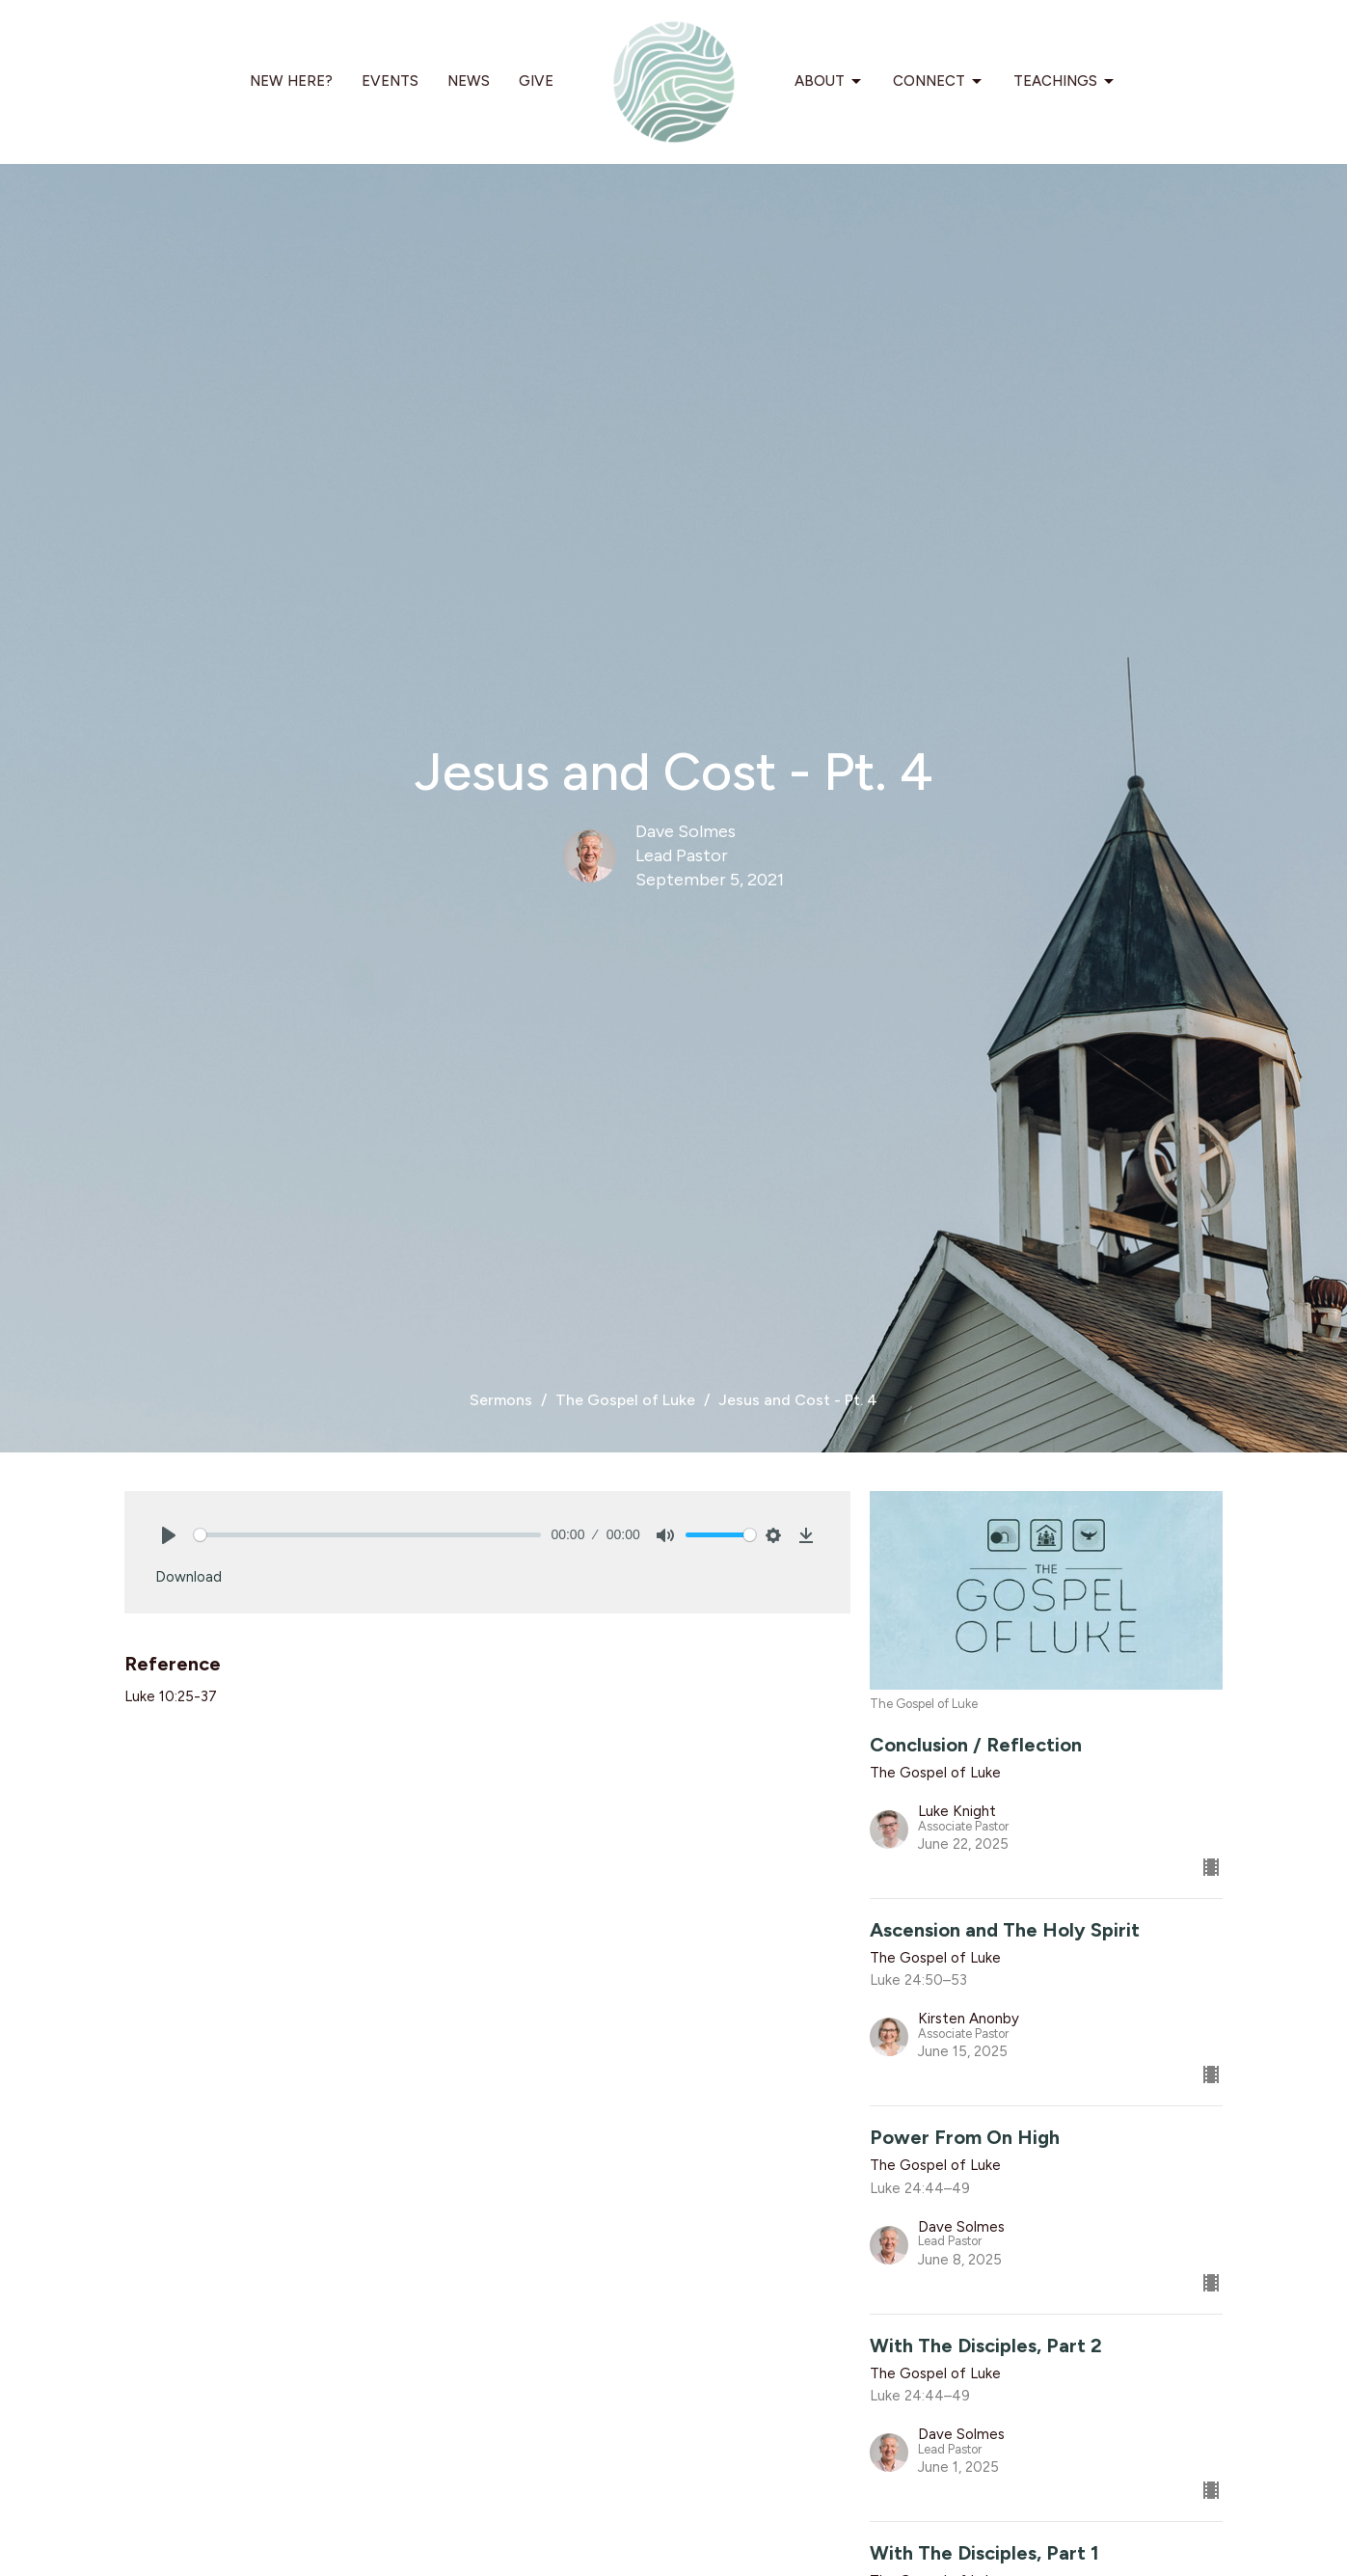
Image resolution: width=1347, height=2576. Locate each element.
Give (536, 81)
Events (390, 81)
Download (188, 1577)
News (468, 81)
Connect (938, 82)
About (829, 82)
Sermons (501, 1400)
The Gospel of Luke (625, 1400)
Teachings (1065, 82)
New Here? (291, 81)
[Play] (168, 1535)
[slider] (368, 1535)
